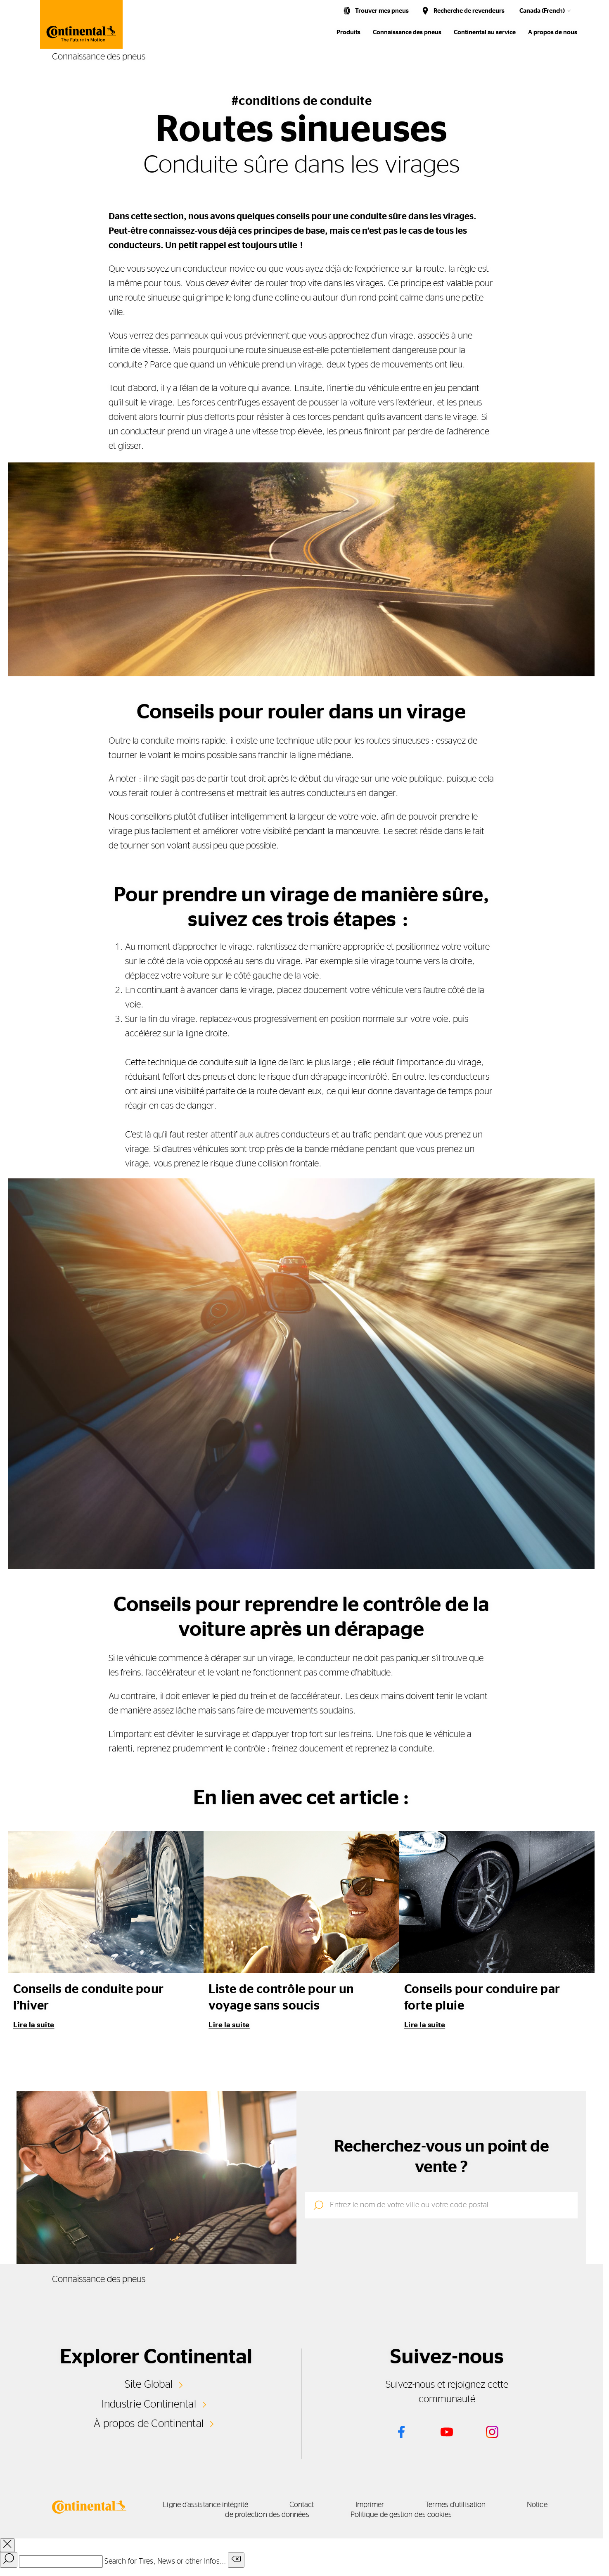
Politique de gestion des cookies (401, 2515)
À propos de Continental (149, 2423)
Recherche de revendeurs (469, 11)
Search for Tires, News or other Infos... (165, 2561)
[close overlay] (7, 2545)
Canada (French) (542, 11)
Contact (301, 2505)
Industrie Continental (149, 2404)
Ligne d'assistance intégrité (205, 2505)
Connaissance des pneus (407, 32)
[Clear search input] (236, 2560)
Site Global (149, 2384)
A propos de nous (552, 32)
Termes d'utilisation (455, 2505)
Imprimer (369, 2505)
